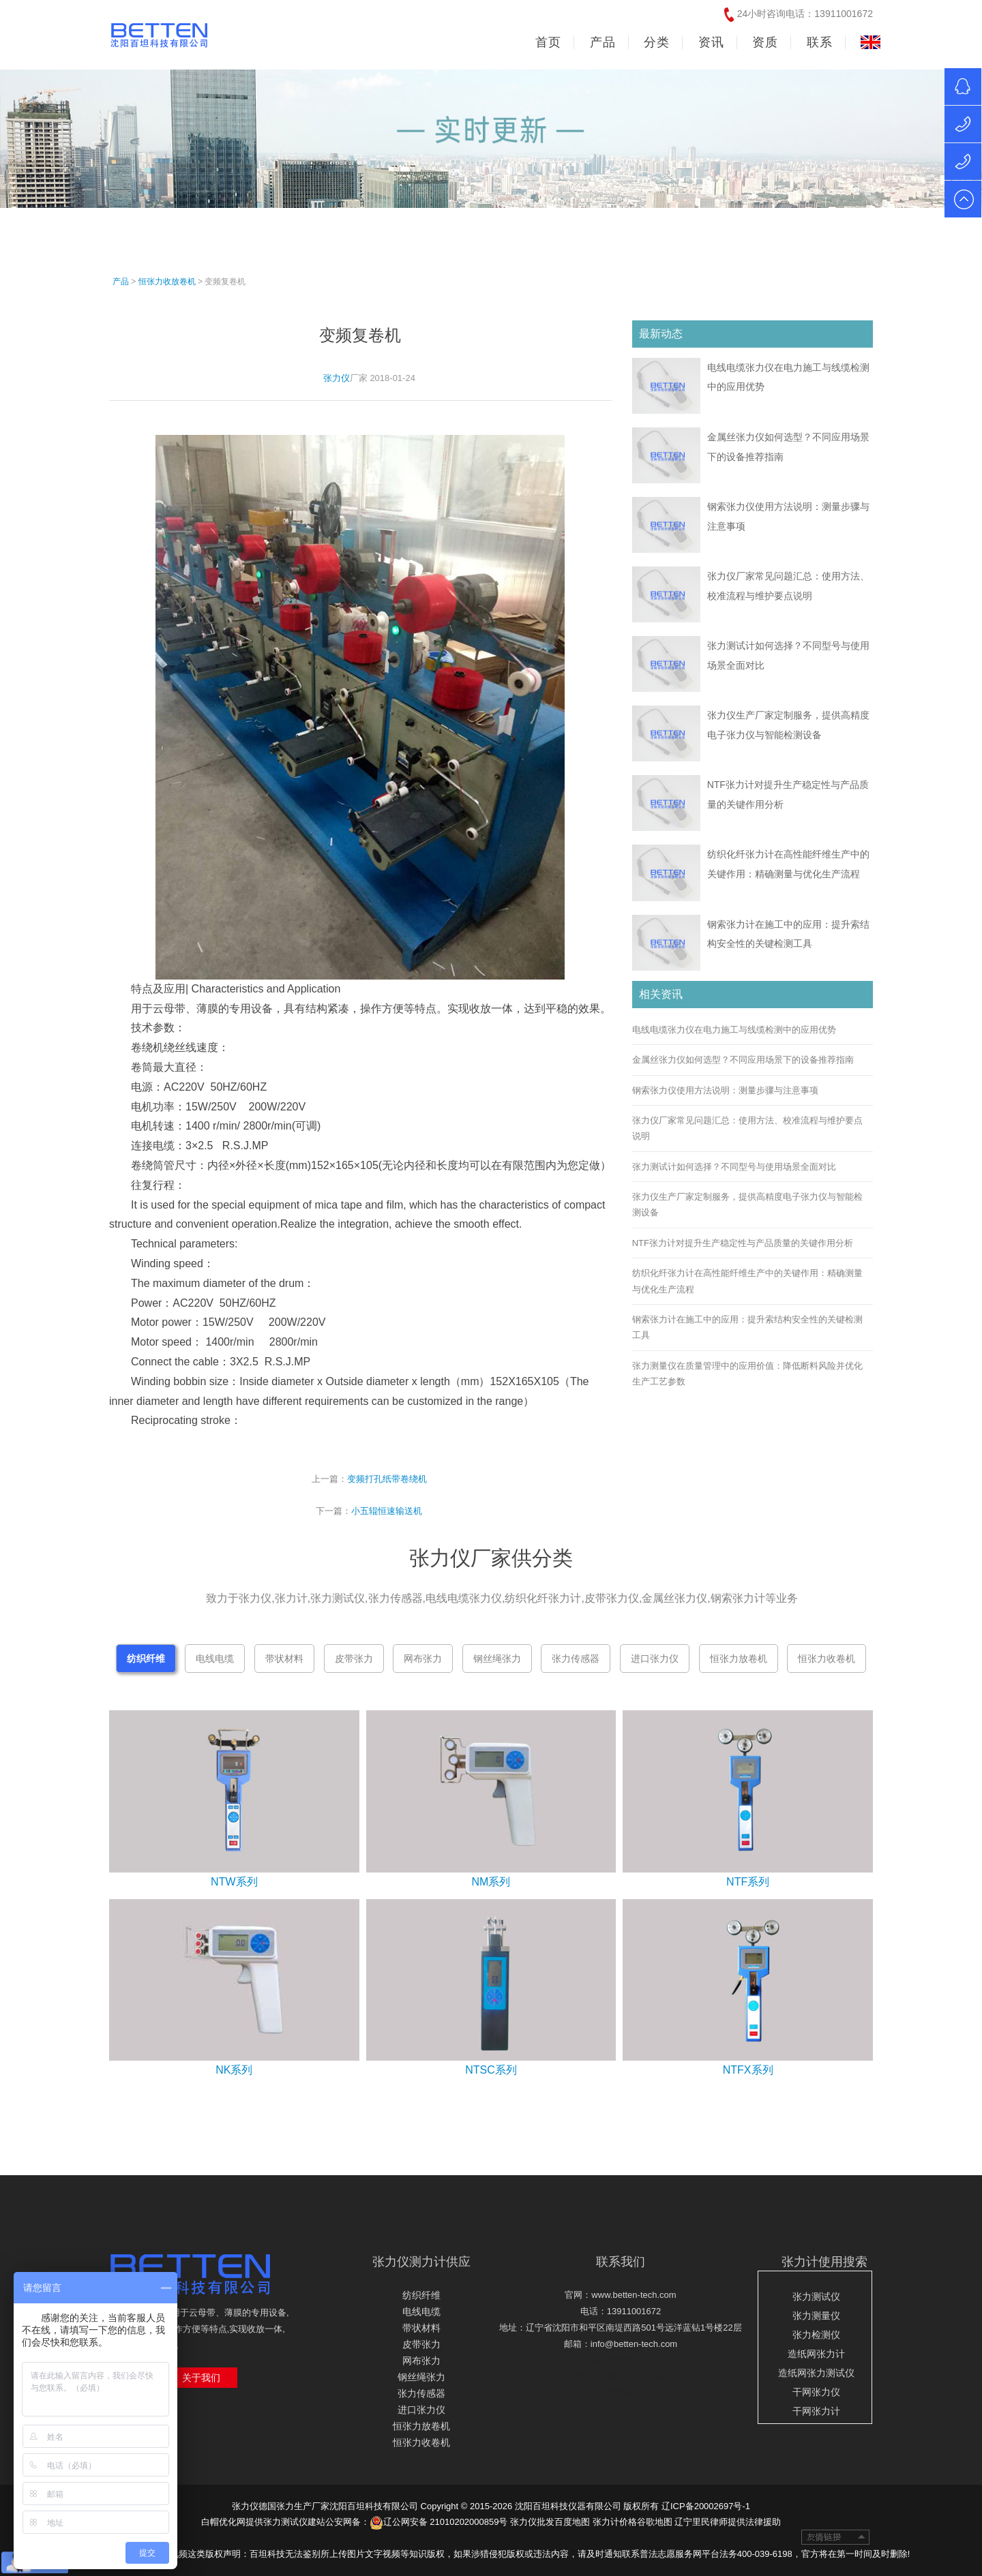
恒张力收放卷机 (167, 281)
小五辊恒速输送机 (386, 1511)
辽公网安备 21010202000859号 (439, 2522)
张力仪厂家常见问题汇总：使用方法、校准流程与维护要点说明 (747, 1128)
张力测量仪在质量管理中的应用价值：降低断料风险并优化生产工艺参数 (747, 1374)
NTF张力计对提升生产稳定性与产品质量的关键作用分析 (742, 1243)
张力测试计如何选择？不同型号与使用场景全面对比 (734, 1167)
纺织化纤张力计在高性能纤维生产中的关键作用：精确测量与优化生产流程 (747, 1281)
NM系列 (491, 1882)
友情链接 (835, 2537)
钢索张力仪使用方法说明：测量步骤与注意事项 (725, 1090)
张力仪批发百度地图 (550, 2522)
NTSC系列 (491, 2070)
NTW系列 (234, 1882)
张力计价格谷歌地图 (632, 2522)
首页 (548, 42)
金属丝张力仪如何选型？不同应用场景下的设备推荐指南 (743, 1060)
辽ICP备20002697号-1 (705, 2506)
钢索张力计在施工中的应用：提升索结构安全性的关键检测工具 (747, 1327)
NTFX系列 (748, 2070)
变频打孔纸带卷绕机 (387, 1479)
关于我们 (201, 2377)
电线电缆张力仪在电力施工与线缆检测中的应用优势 (734, 1030)
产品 (121, 281)
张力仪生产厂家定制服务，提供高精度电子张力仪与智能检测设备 (747, 1204)
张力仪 (336, 378)
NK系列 (233, 2070)
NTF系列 (747, 1882)
